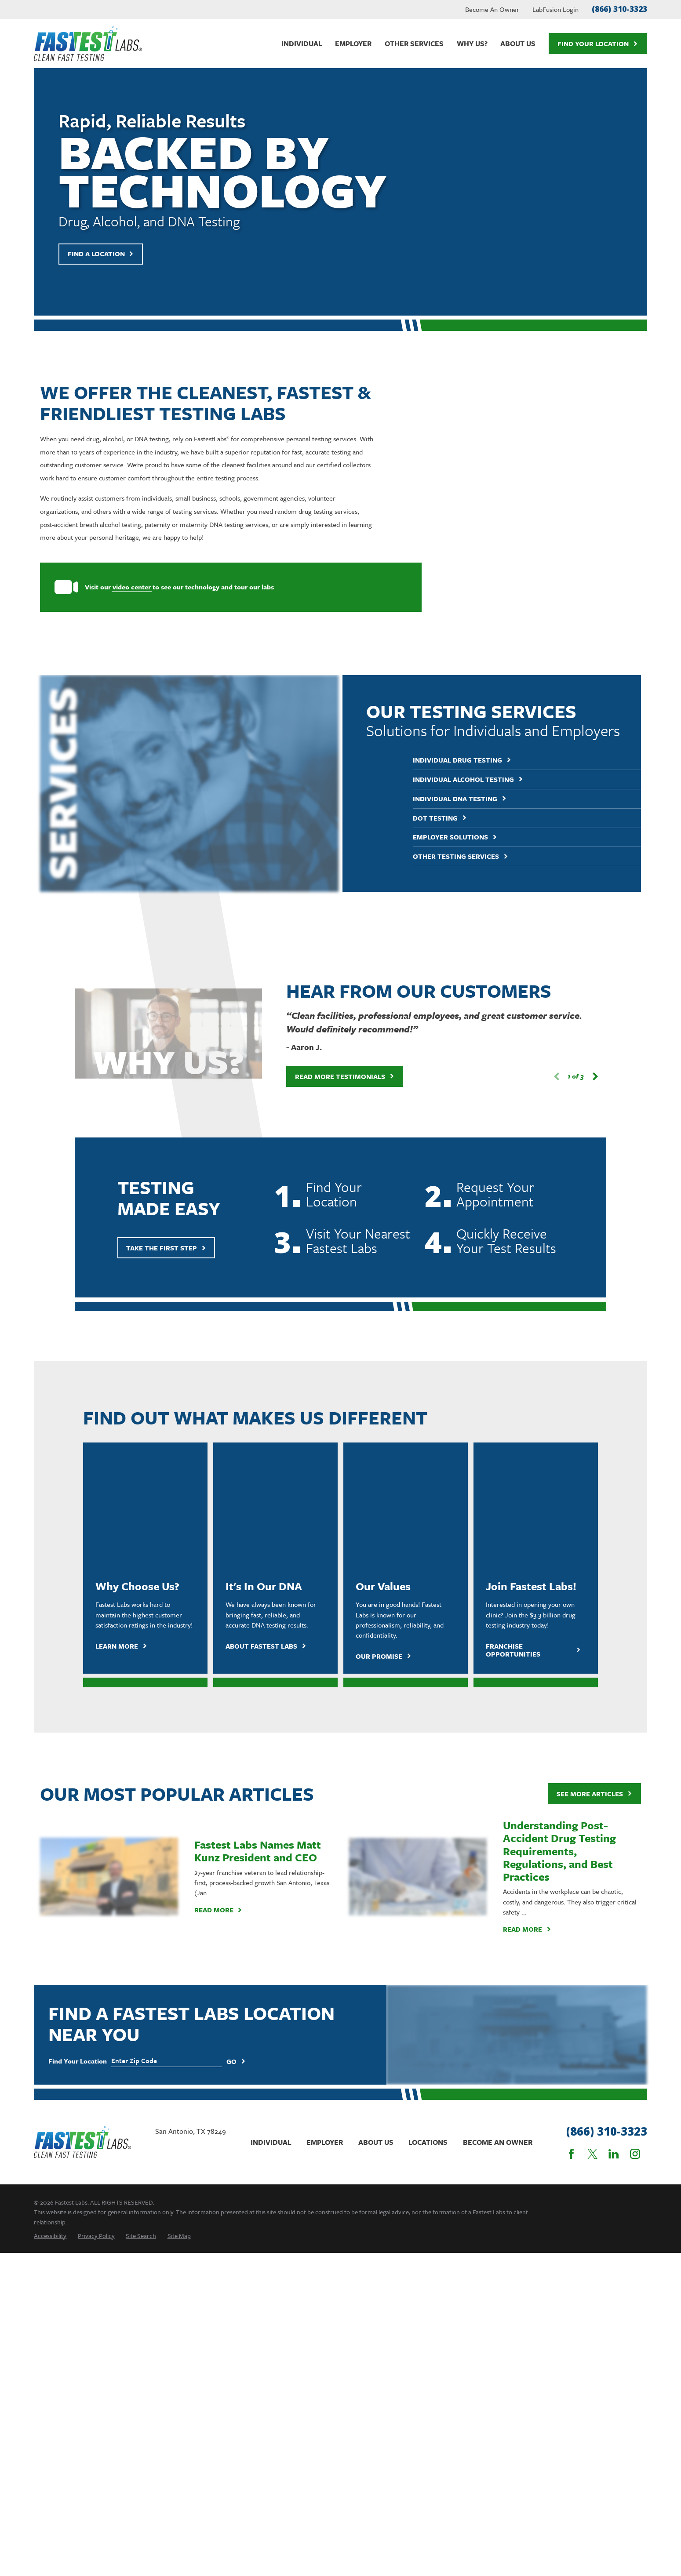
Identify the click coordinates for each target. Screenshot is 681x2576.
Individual (271, 1829)
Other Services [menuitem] (414, 43)
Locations (428, 1829)
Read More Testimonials (330, 888)
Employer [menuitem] (353, 43)
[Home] (88, 43)
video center (118, 587)
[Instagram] (635, 1841)
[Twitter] (592, 1841)
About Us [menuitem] (517, 43)
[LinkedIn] (613, 1841)
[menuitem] (50, 1922)
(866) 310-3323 (619, 9)
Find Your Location (597, 43)
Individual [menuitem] (301, 43)
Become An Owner (492, 9)
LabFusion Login (555, 9)
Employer (324, 1829)
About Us (375, 1829)
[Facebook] (571, 1841)
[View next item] (581, 888)
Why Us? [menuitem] (472, 43)
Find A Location (101, 253)
